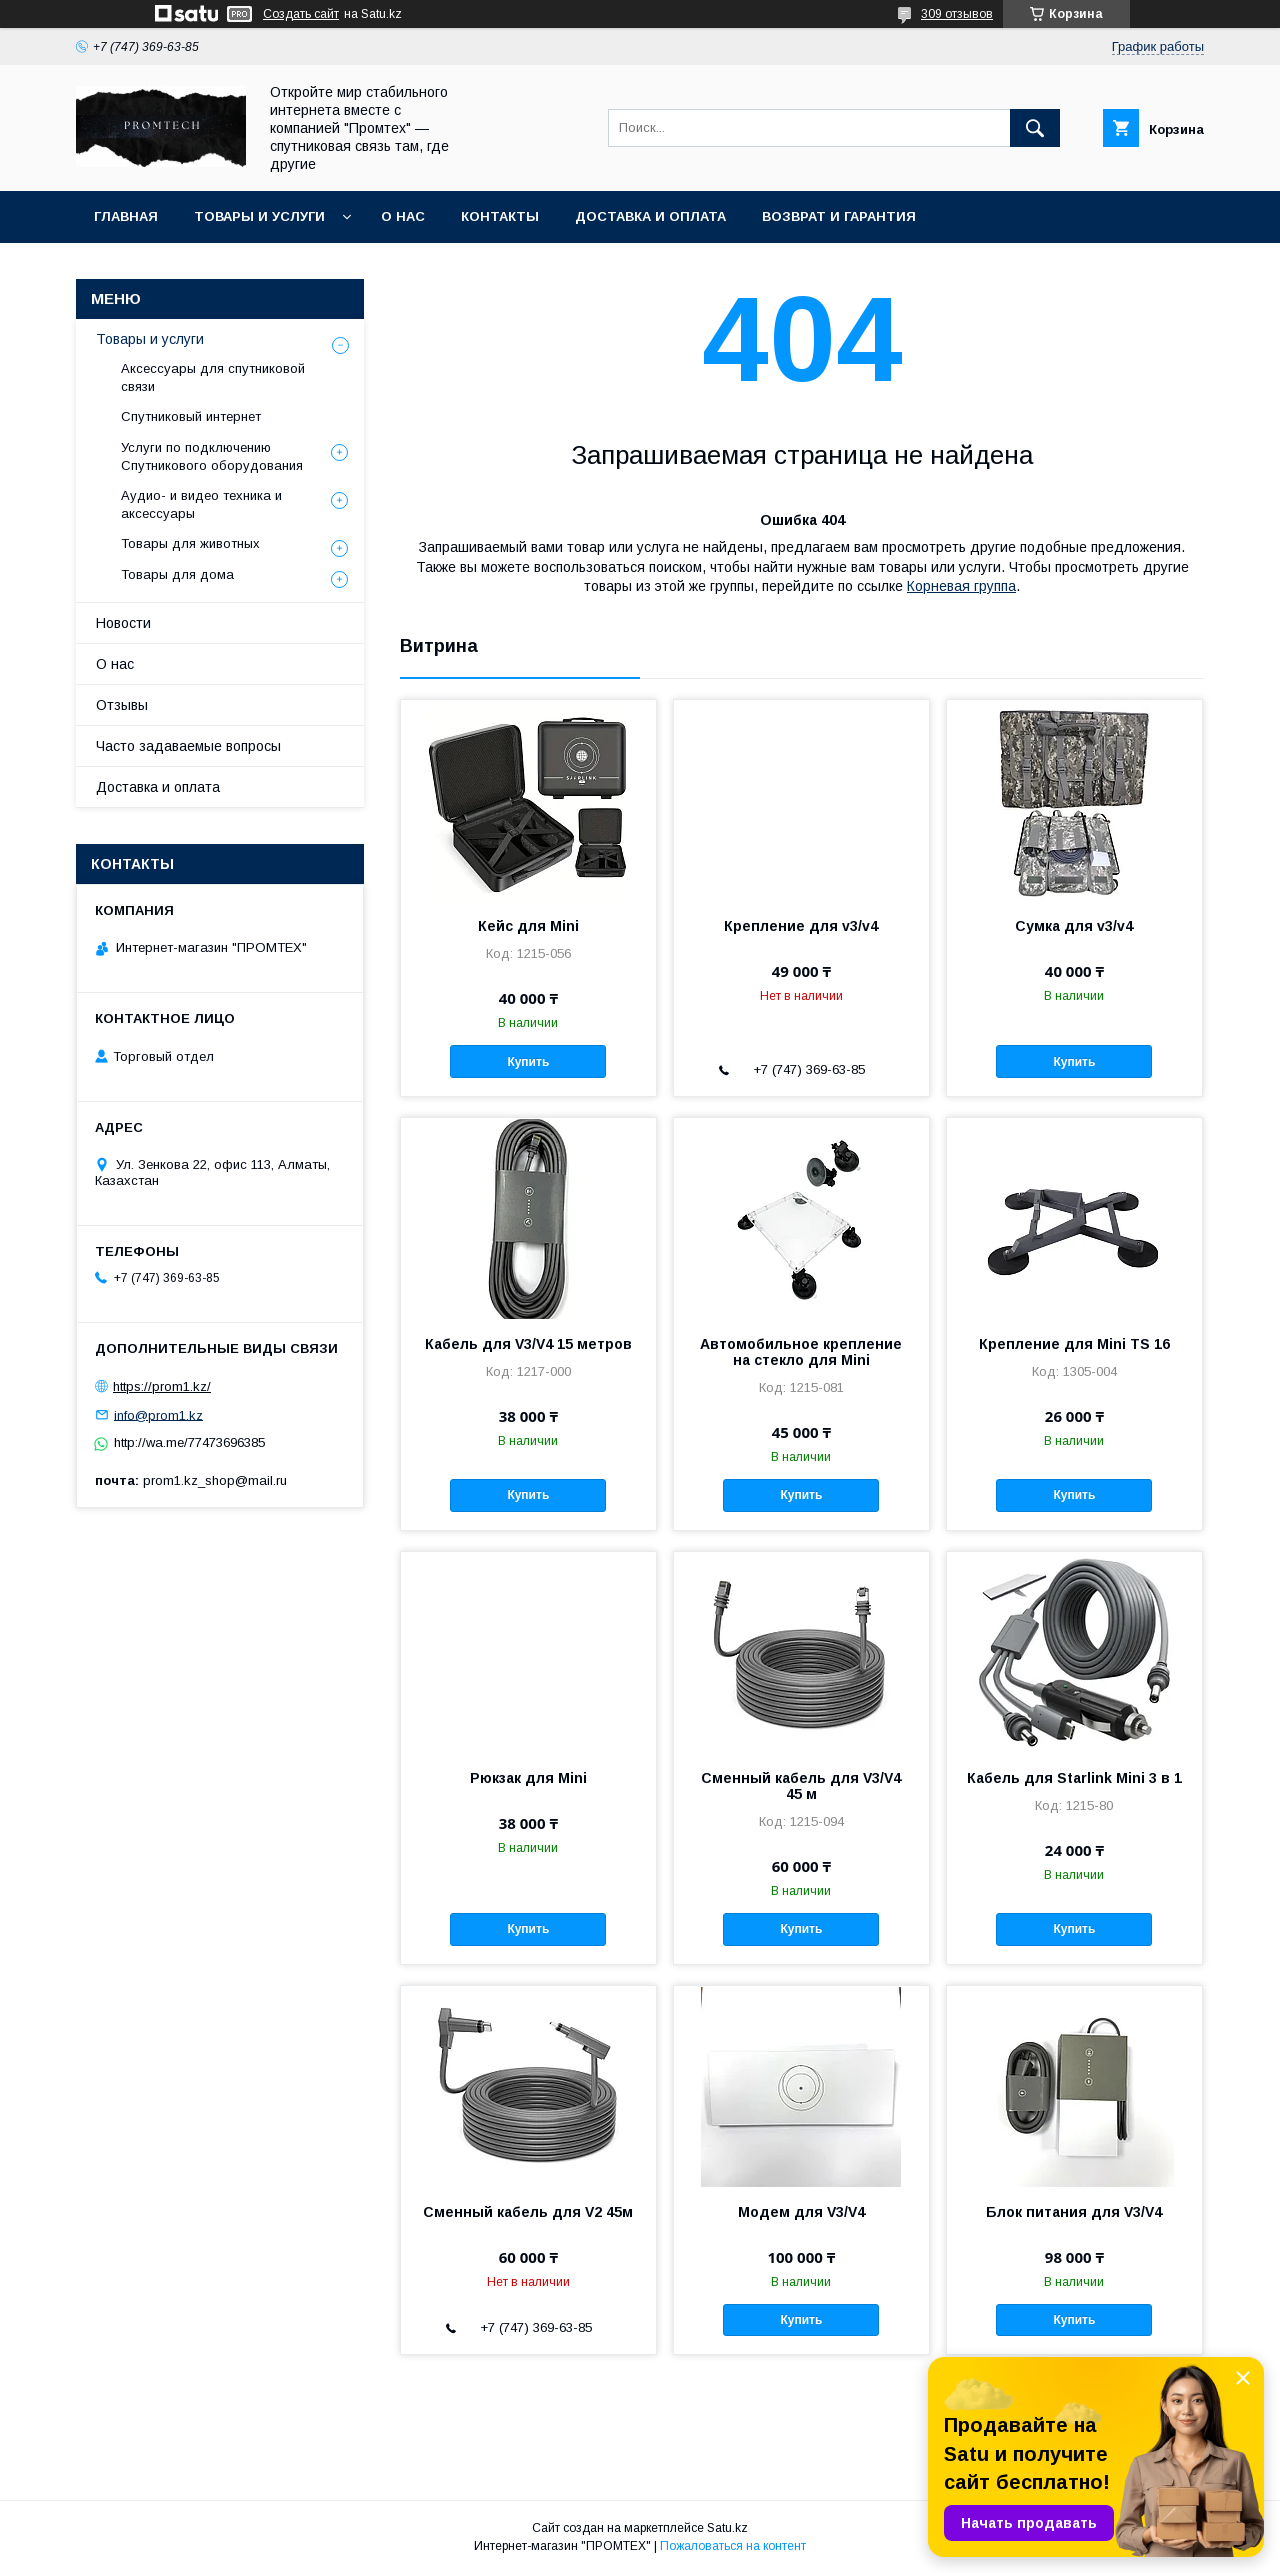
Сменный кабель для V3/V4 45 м (801, 1786)
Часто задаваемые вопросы (188, 746)
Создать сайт (301, 14)
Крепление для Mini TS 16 (1074, 1344)
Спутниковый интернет (191, 416)
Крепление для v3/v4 (801, 926)
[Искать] (1035, 128)
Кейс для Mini (528, 926)
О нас (403, 216)
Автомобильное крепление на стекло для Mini (801, 1352)
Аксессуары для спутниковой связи (213, 377)
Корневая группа (961, 586)
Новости (123, 623)
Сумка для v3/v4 (1074, 926)
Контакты (500, 216)
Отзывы (122, 705)
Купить (528, 1062)
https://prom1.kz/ (162, 1386)
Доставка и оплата (650, 216)
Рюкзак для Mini (528, 1778)
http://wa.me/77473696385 (189, 1442)
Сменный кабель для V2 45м (528, 2212)
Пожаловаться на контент (733, 2546)
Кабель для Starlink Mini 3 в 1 (1074, 1778)
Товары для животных (190, 543)
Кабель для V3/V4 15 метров (528, 1344)
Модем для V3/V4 (801, 2212)
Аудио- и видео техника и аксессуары (201, 504)
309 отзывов (957, 14)
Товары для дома (177, 574)
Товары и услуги (259, 216)
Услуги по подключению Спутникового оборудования (212, 456)
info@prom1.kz (158, 1414)
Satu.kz (727, 2528)
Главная (126, 216)
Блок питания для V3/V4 (1074, 2212)
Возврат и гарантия (839, 216)
